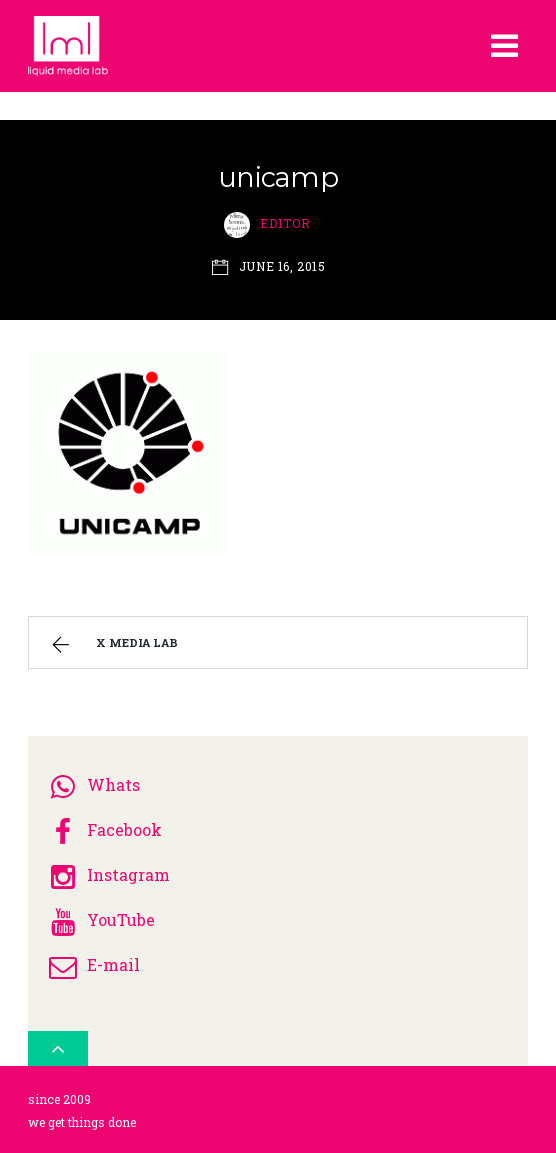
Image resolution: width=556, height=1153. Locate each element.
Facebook (102, 829)
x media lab (112, 645)
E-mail (91, 964)
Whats (91, 784)
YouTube (99, 919)
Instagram (106, 874)
